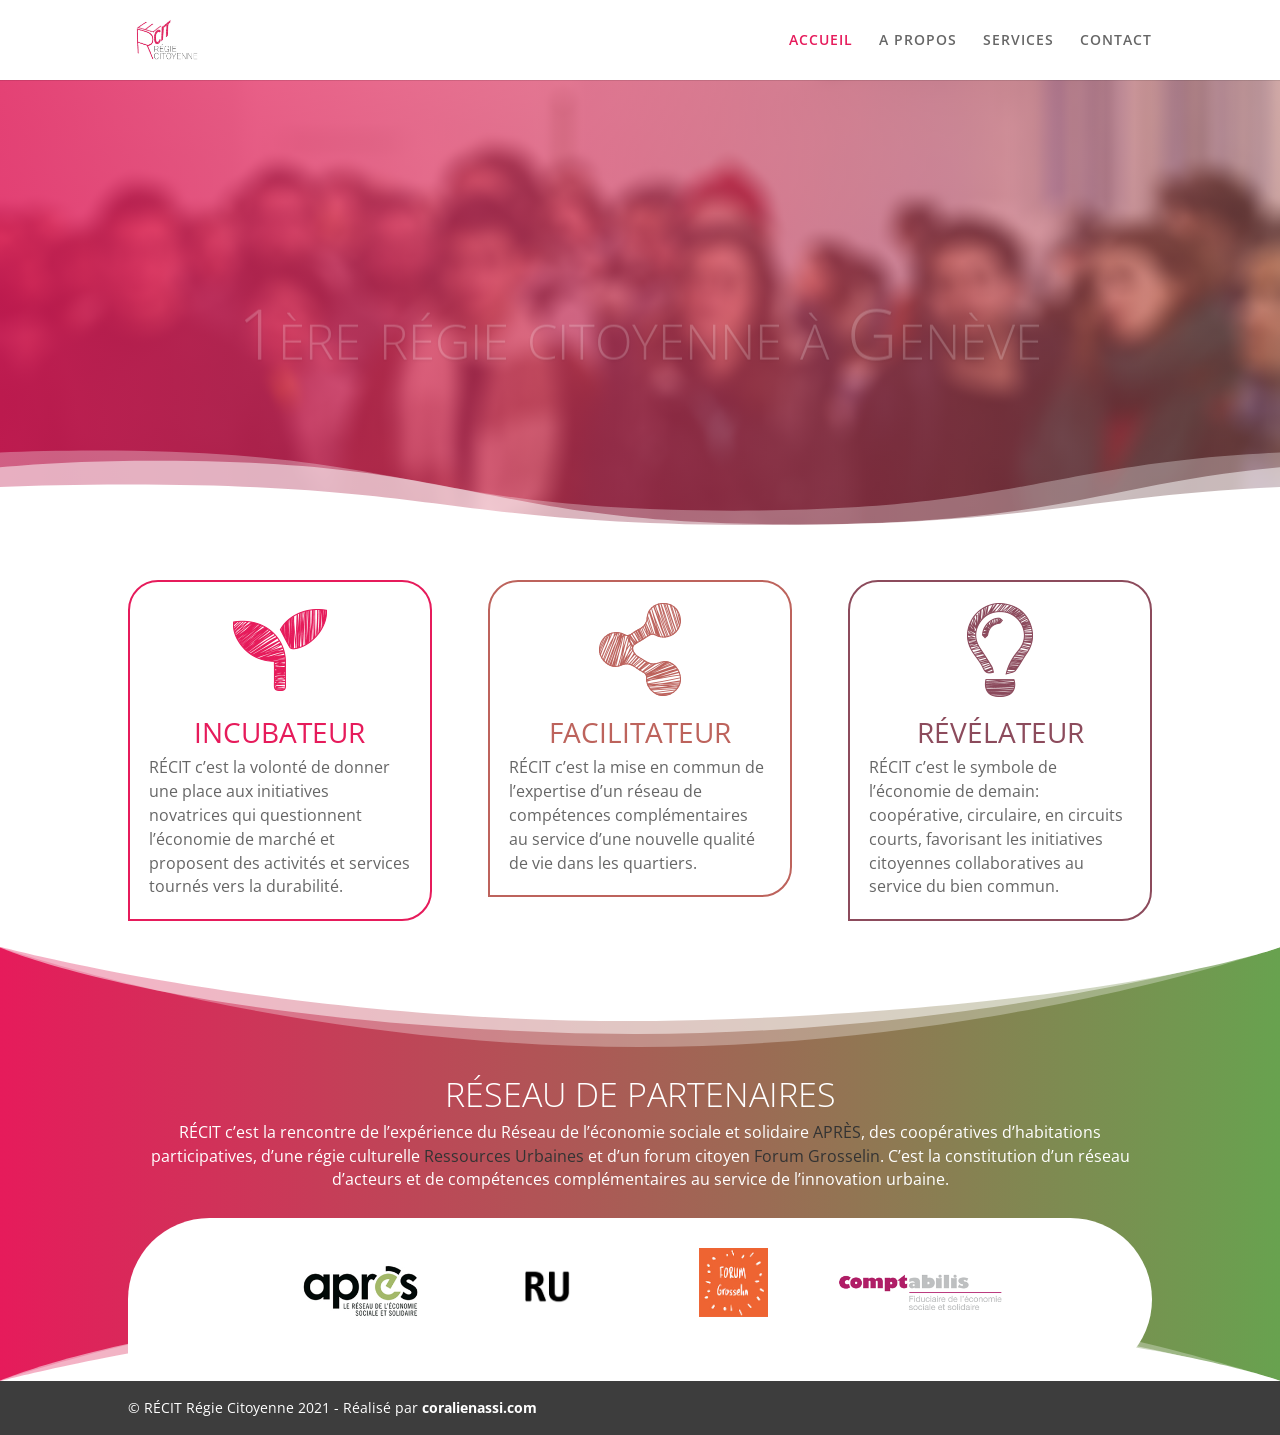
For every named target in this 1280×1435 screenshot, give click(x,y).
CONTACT (1116, 41)
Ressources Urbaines (504, 1156)
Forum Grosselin (817, 1156)
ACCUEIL (821, 41)
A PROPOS (918, 41)
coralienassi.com (479, 1407)
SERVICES (1018, 41)
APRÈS (837, 1132)
